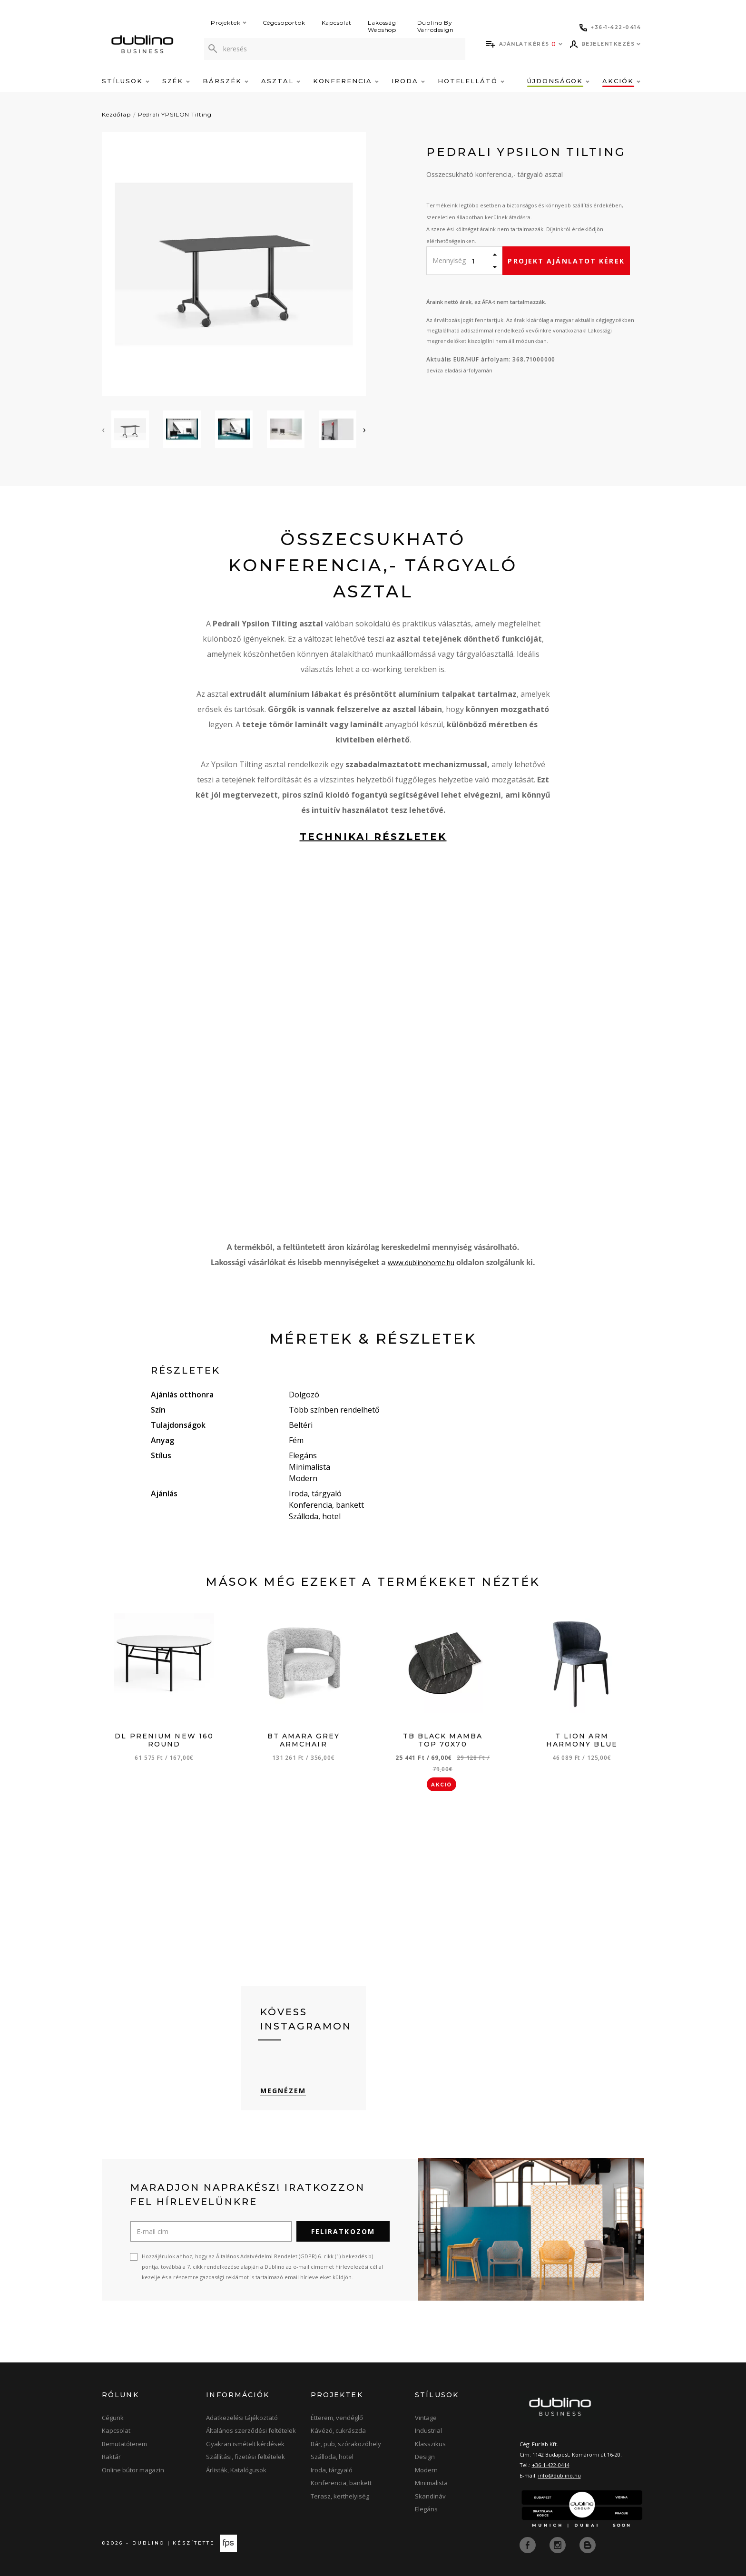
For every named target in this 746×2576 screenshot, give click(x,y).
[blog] (587, 2544)
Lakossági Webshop (383, 26)
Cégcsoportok (284, 22)
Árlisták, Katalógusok (236, 2470)
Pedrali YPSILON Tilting (175, 114)
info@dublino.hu (559, 2475)
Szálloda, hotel (332, 2456)
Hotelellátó (471, 81)
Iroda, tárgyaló (332, 2470)
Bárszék (225, 81)
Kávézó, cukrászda (338, 2430)
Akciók (621, 81)
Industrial (428, 2430)
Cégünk (113, 2417)
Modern (426, 2470)
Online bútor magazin (133, 2470)
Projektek (228, 22)
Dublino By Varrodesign (435, 26)
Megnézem (283, 2090)
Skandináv (430, 2496)
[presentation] (103, 429)
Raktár (111, 2456)
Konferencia (346, 81)
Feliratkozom (343, 2231)
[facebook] (529, 2544)
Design (425, 2456)
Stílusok (125, 81)
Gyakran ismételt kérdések (245, 2443)
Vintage (426, 2417)
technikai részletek (373, 836)
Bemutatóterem (124, 2443)
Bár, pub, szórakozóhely (346, 2443)
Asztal (280, 81)
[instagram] (559, 2544)
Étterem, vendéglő (337, 2417)
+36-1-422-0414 (550, 2465)
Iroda (408, 81)
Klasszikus (430, 2443)
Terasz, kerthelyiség (340, 2496)
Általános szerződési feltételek (251, 2430)
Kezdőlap (116, 114)
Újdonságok (558, 81)
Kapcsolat (337, 22)
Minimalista (431, 2482)
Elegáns (426, 2509)
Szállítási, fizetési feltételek (245, 2456)
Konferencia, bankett (341, 2482)
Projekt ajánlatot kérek (566, 260)
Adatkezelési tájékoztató (242, 2417)
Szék (176, 81)
